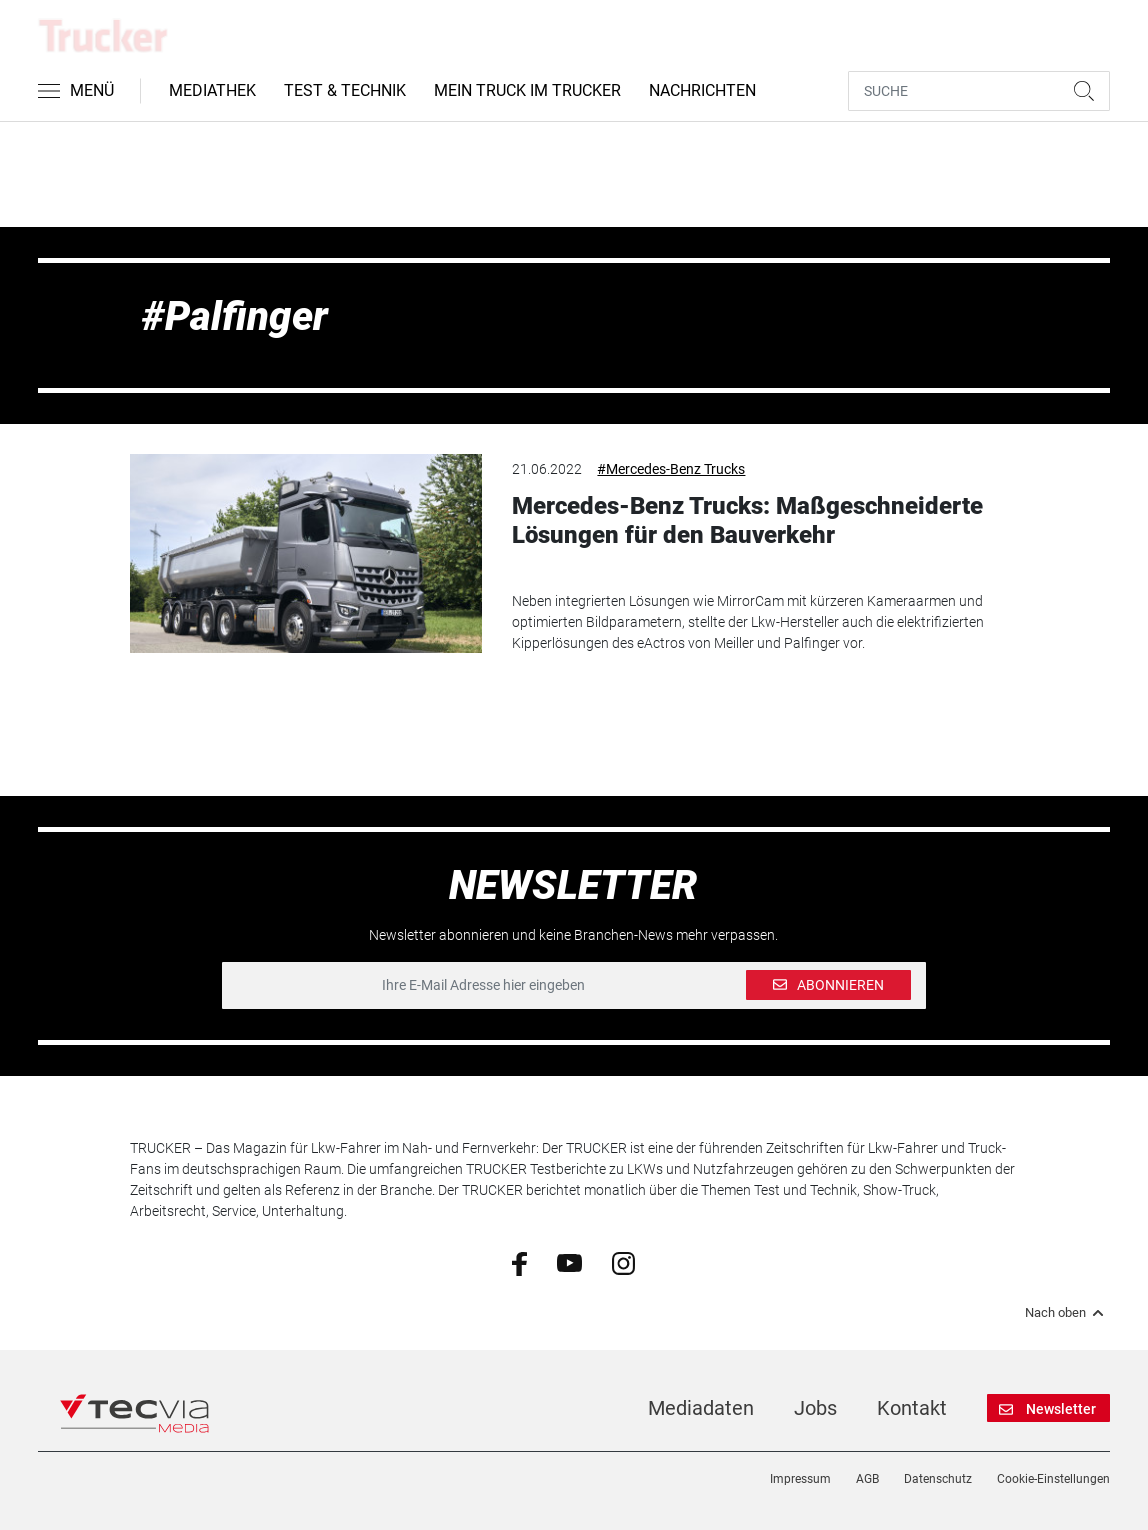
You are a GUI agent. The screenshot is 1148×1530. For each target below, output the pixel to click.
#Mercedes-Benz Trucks (671, 469)
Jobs (815, 1408)
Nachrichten (702, 90)
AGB (867, 1479)
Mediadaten (701, 1408)
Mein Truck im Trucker (527, 90)
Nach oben (1067, 1313)
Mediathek (212, 90)
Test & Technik (345, 90)
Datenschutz (938, 1479)
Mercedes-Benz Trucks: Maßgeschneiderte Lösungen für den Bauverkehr (747, 520)
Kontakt (912, 1408)
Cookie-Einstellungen (1053, 1479)
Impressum (800, 1479)
